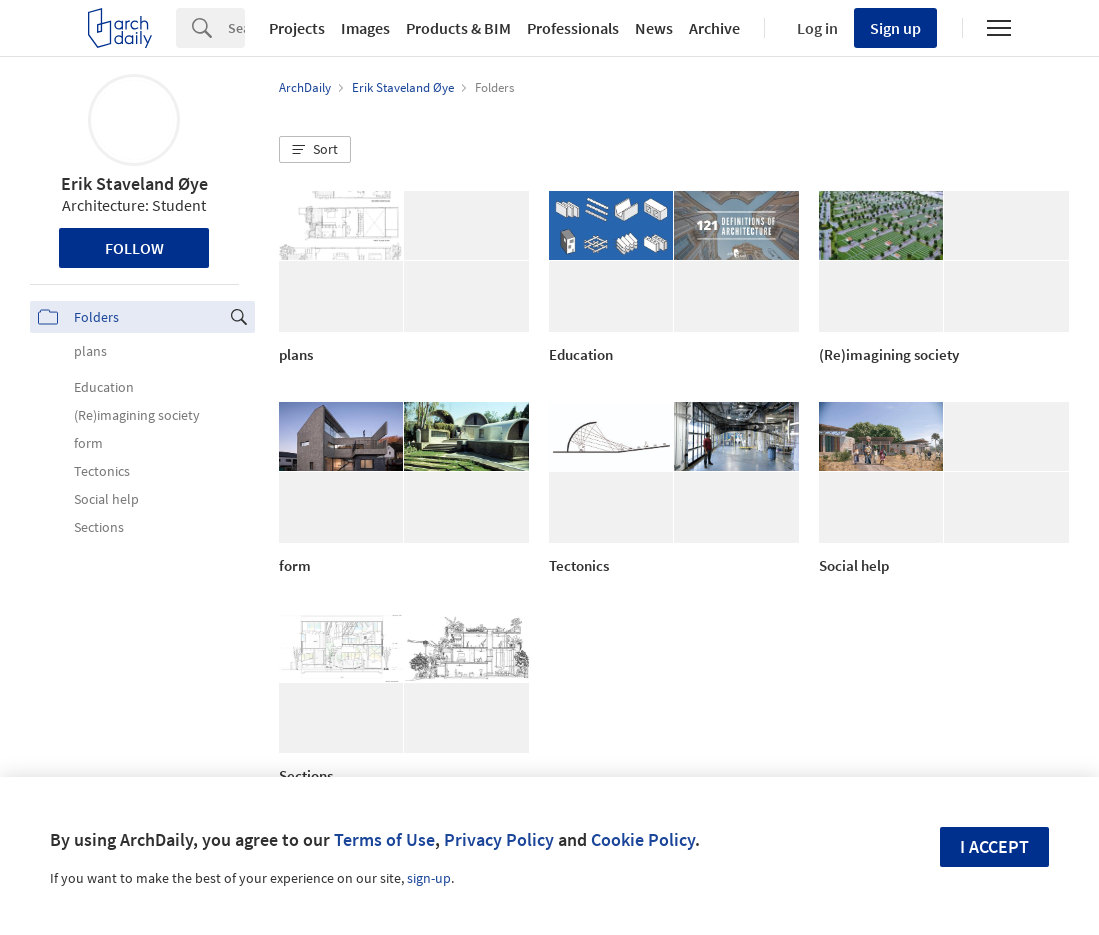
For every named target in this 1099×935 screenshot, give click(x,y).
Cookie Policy (643, 839)
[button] (315, 150)
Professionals (573, 28)
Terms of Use (384, 839)
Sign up (895, 28)
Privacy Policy (499, 839)
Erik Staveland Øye (134, 183)
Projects (297, 28)
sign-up (429, 878)
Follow (134, 248)
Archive (714, 28)
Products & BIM (458, 28)
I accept (994, 846)
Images (365, 28)
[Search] (236, 28)
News (654, 28)
